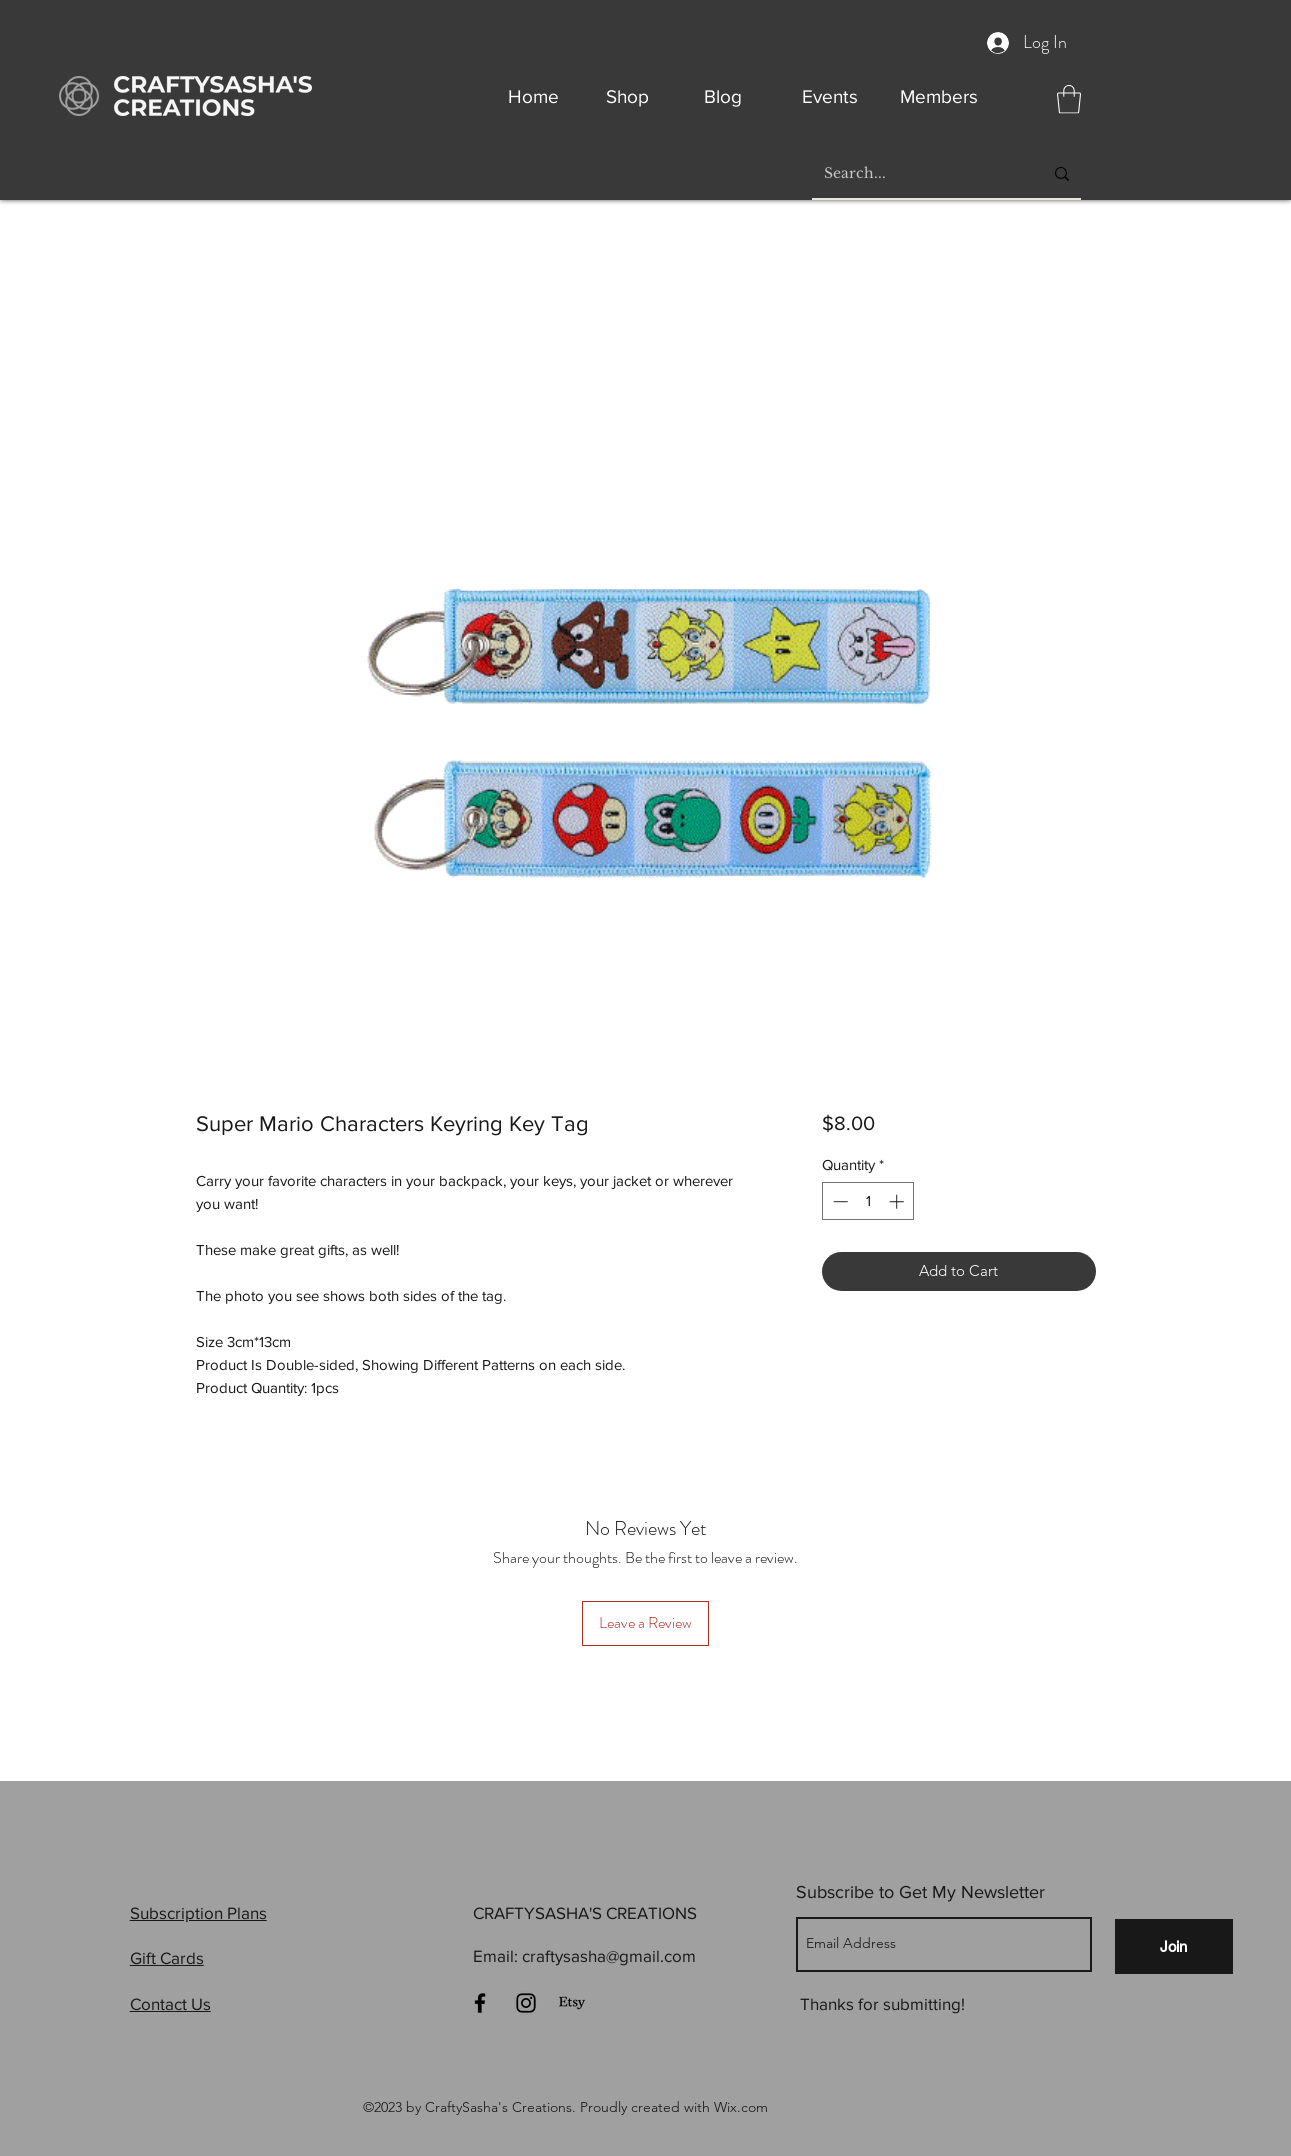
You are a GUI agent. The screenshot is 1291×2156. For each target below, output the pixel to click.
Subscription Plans (198, 1912)
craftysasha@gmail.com (609, 1955)
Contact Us (170, 2003)
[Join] (1174, 1946)
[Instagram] (526, 2003)
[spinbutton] (868, 1201)
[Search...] (918, 174)
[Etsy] (572, 2003)
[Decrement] (838, 1201)
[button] (1069, 99)
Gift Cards (167, 1957)
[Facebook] (480, 2003)
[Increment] (898, 1201)
